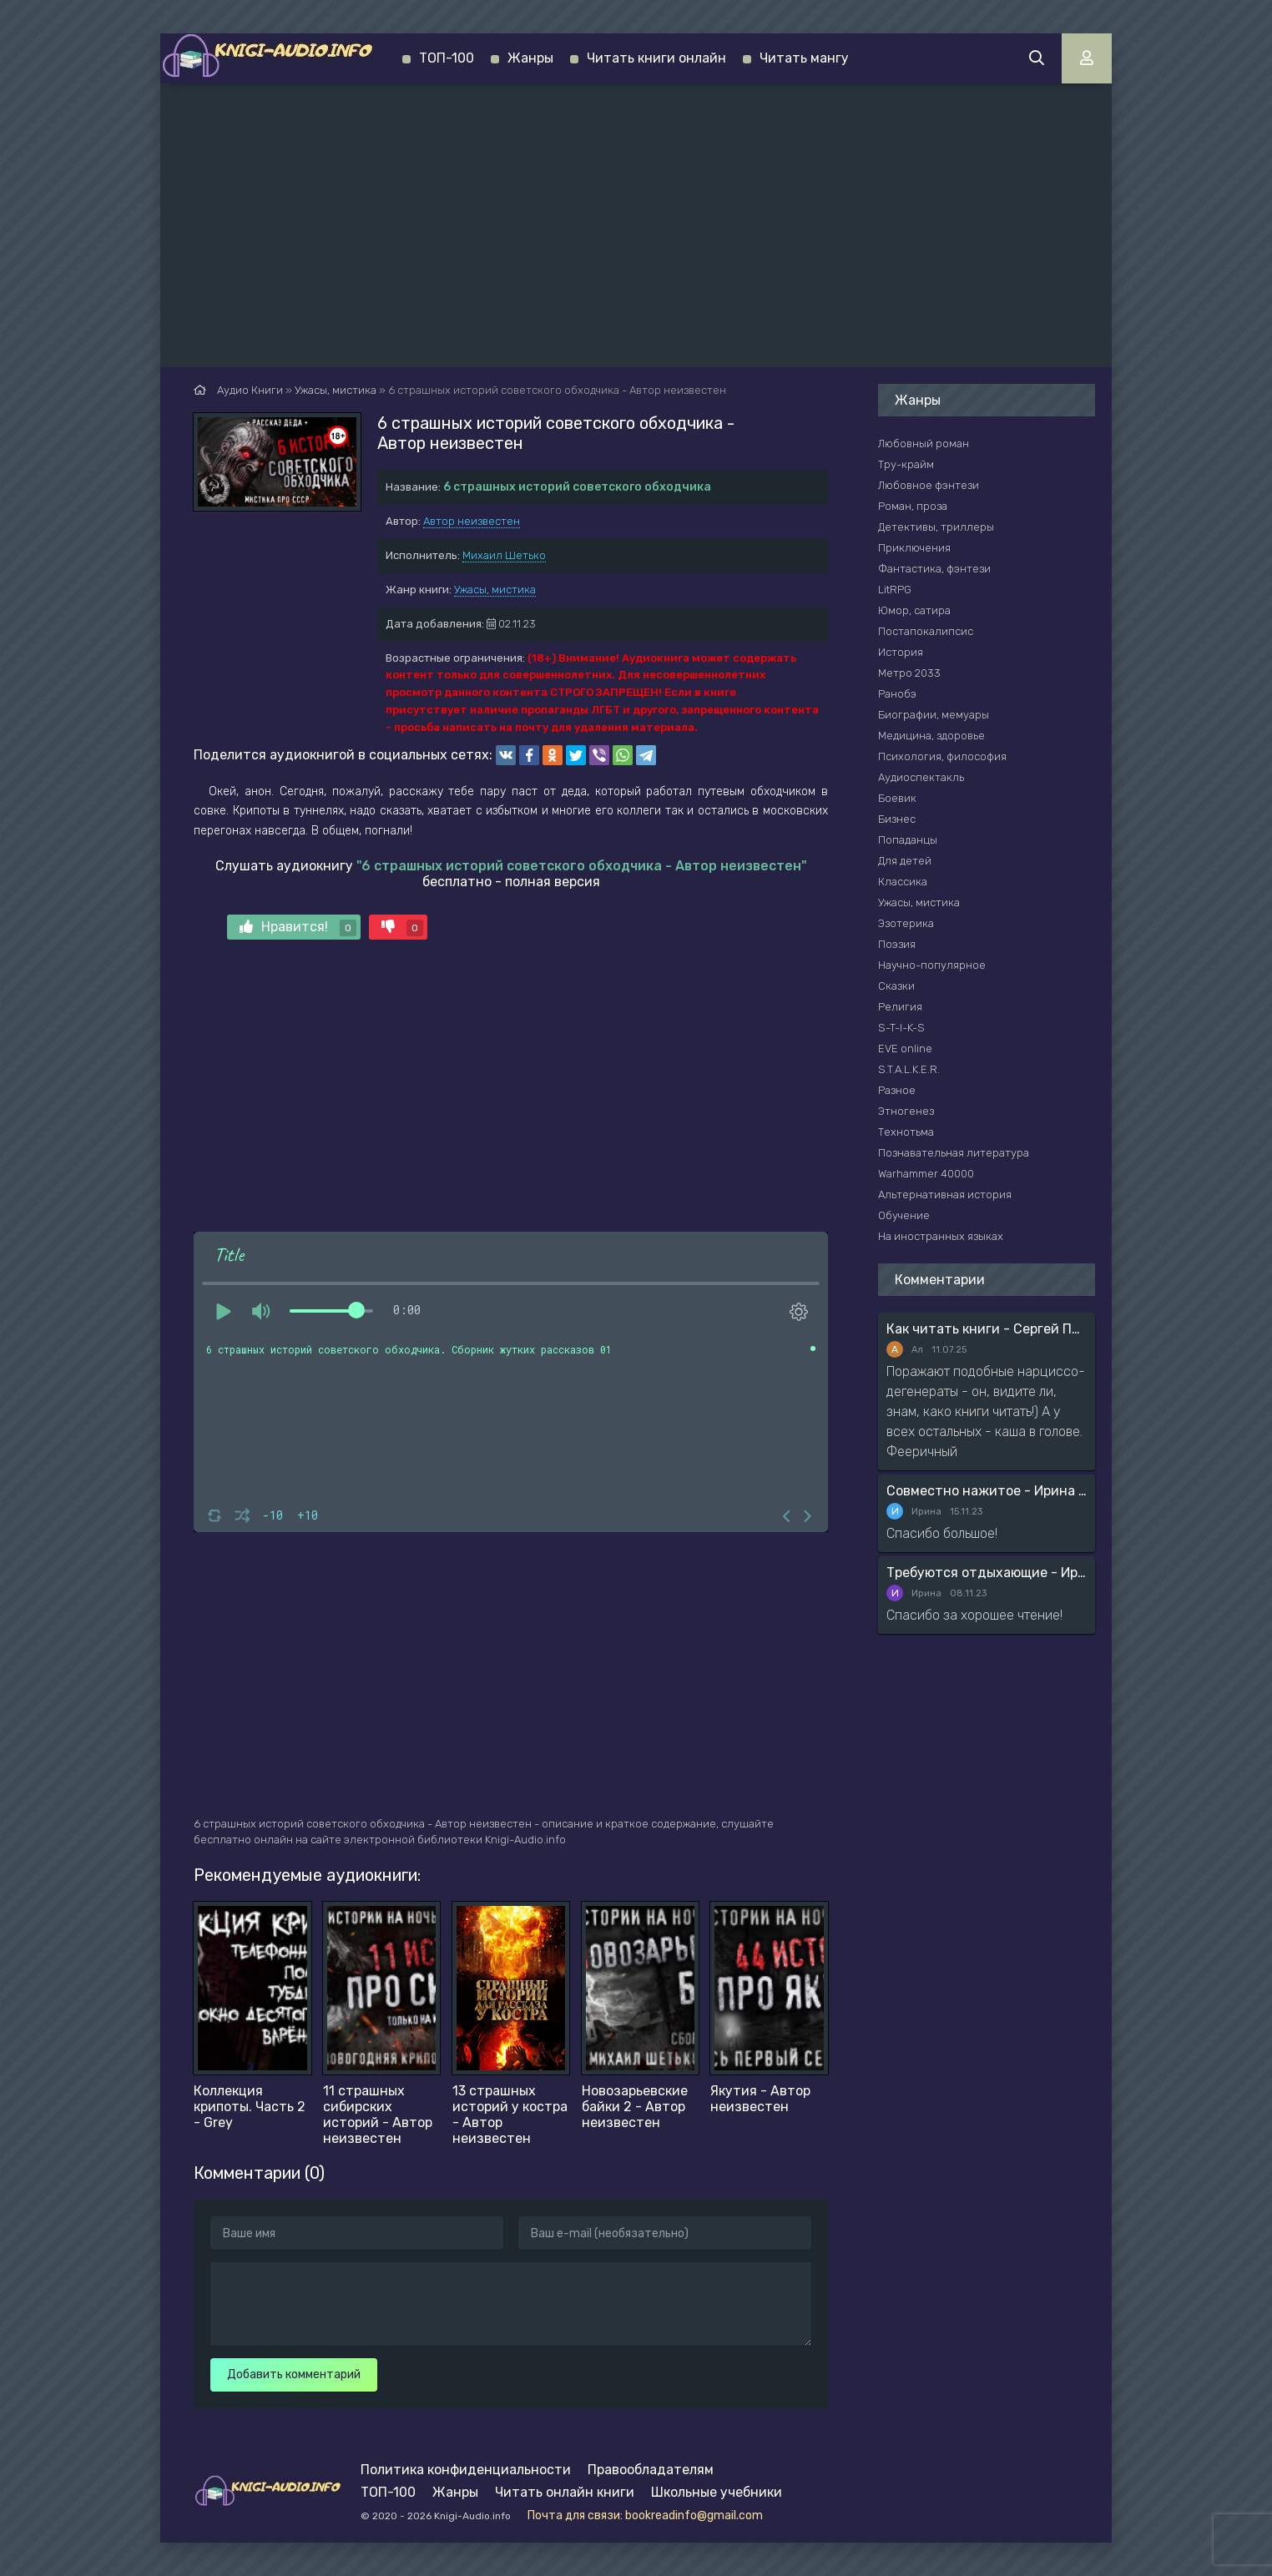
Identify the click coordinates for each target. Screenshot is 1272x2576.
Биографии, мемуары (933, 714)
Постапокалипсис (925, 631)
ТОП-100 (446, 58)
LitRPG (894, 589)
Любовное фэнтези (928, 485)
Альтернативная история (945, 1194)
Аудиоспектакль (921, 777)
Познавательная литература (953, 1153)
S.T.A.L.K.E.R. (909, 1069)
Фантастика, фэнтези (934, 568)
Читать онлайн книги (564, 2492)
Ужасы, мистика (495, 589)
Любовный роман (923, 443)
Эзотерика (906, 923)
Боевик (897, 798)
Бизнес (897, 819)
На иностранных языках (940, 1236)
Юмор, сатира (914, 610)
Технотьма (906, 1132)
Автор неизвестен (471, 521)
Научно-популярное (932, 965)
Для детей (904, 860)
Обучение (904, 1215)
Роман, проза (912, 506)
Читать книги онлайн (656, 58)
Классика (902, 881)
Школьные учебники (716, 2492)
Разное (897, 1090)
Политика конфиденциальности (466, 2470)
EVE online (905, 1048)
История (900, 652)
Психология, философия (942, 756)
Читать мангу (804, 58)
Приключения (914, 548)
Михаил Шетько (504, 555)
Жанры (530, 58)
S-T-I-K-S (901, 1027)
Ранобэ (897, 694)
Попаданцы (907, 840)
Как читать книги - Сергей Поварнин (986, 1329)
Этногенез (906, 1111)
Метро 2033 (909, 673)
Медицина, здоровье (931, 735)
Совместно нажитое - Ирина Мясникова (986, 1491)
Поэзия (897, 944)
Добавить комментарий (294, 2374)
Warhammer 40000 (926, 1173)
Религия (900, 1007)
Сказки (896, 986)
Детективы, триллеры (936, 527)
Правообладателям (651, 2470)
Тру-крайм (906, 464)
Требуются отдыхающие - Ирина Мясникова (986, 1572)
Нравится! (298, 927)
